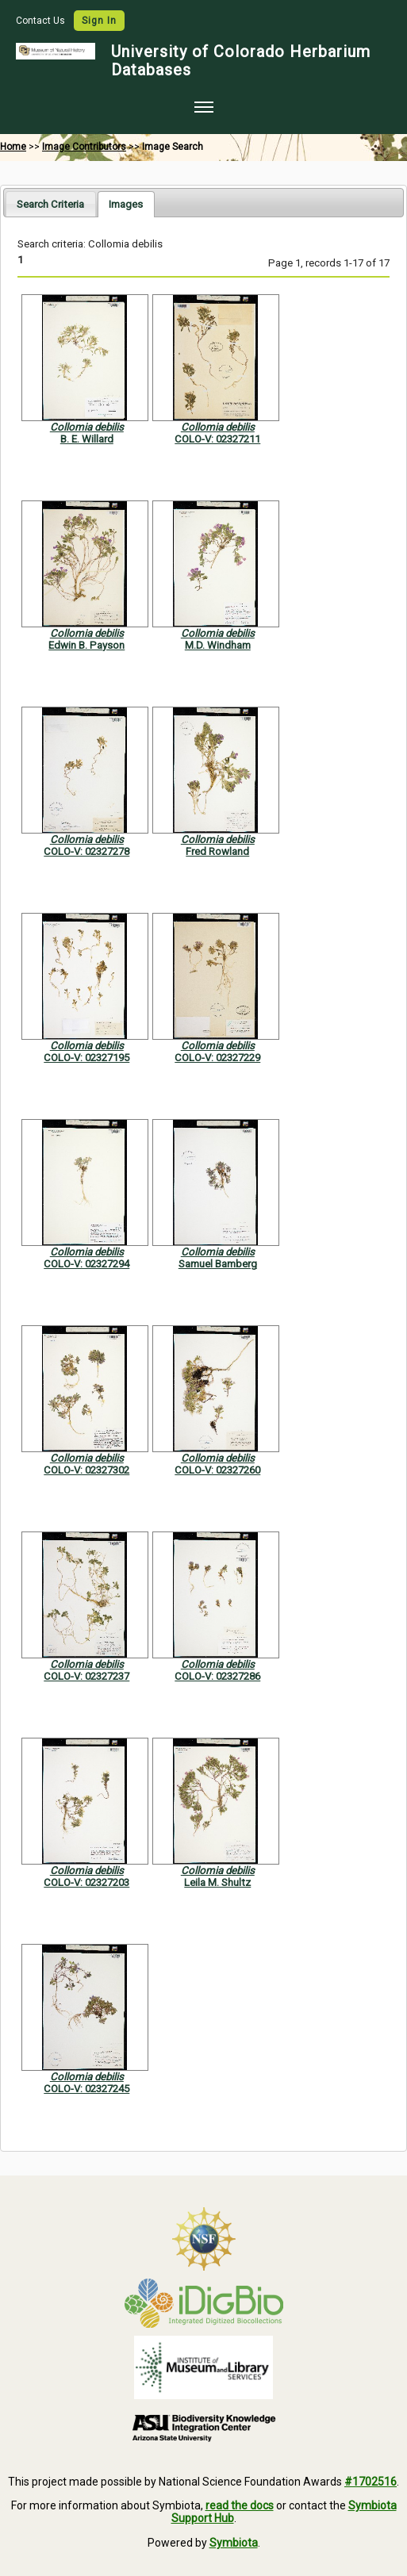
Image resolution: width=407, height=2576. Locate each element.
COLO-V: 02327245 (86, 2089)
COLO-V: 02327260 (217, 1470)
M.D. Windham (218, 645)
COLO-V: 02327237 (86, 1676)
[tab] (50, 203)
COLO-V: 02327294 (86, 1264)
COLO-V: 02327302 (86, 1470)
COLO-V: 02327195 (86, 1058)
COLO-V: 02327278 (86, 851)
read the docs (239, 2505)
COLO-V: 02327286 (217, 1676)
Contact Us (41, 20)
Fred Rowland (217, 851)
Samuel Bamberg (218, 1264)
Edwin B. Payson (86, 645)
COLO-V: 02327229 (217, 1058)
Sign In (99, 20)
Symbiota (233, 2542)
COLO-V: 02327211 (217, 439)
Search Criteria (50, 204)
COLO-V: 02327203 (86, 1882)
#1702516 (370, 2481)
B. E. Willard (86, 439)
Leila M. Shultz (217, 1882)
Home (13, 146)
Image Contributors (84, 146)
